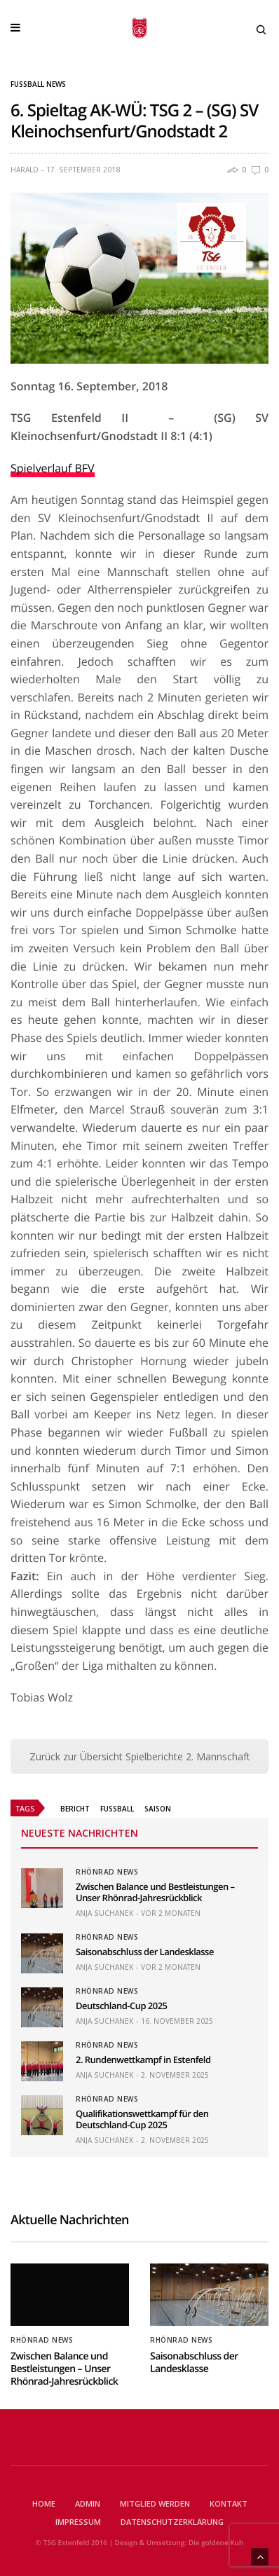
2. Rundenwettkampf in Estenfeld (143, 2059)
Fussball (117, 1809)
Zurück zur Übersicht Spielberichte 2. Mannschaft (139, 1756)
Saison (157, 1809)
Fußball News (38, 84)
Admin (87, 2503)
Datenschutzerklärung (172, 2521)
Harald (25, 169)
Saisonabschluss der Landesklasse (145, 1951)
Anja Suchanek (104, 1913)
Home (43, 2503)
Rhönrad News (107, 1871)
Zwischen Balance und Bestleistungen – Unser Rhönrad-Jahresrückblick (155, 1892)
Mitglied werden (155, 2503)
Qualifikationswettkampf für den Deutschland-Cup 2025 (142, 2119)
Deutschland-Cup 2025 (121, 2005)
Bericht (75, 1809)
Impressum (78, 2521)
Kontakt (228, 2503)
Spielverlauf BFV (53, 468)
